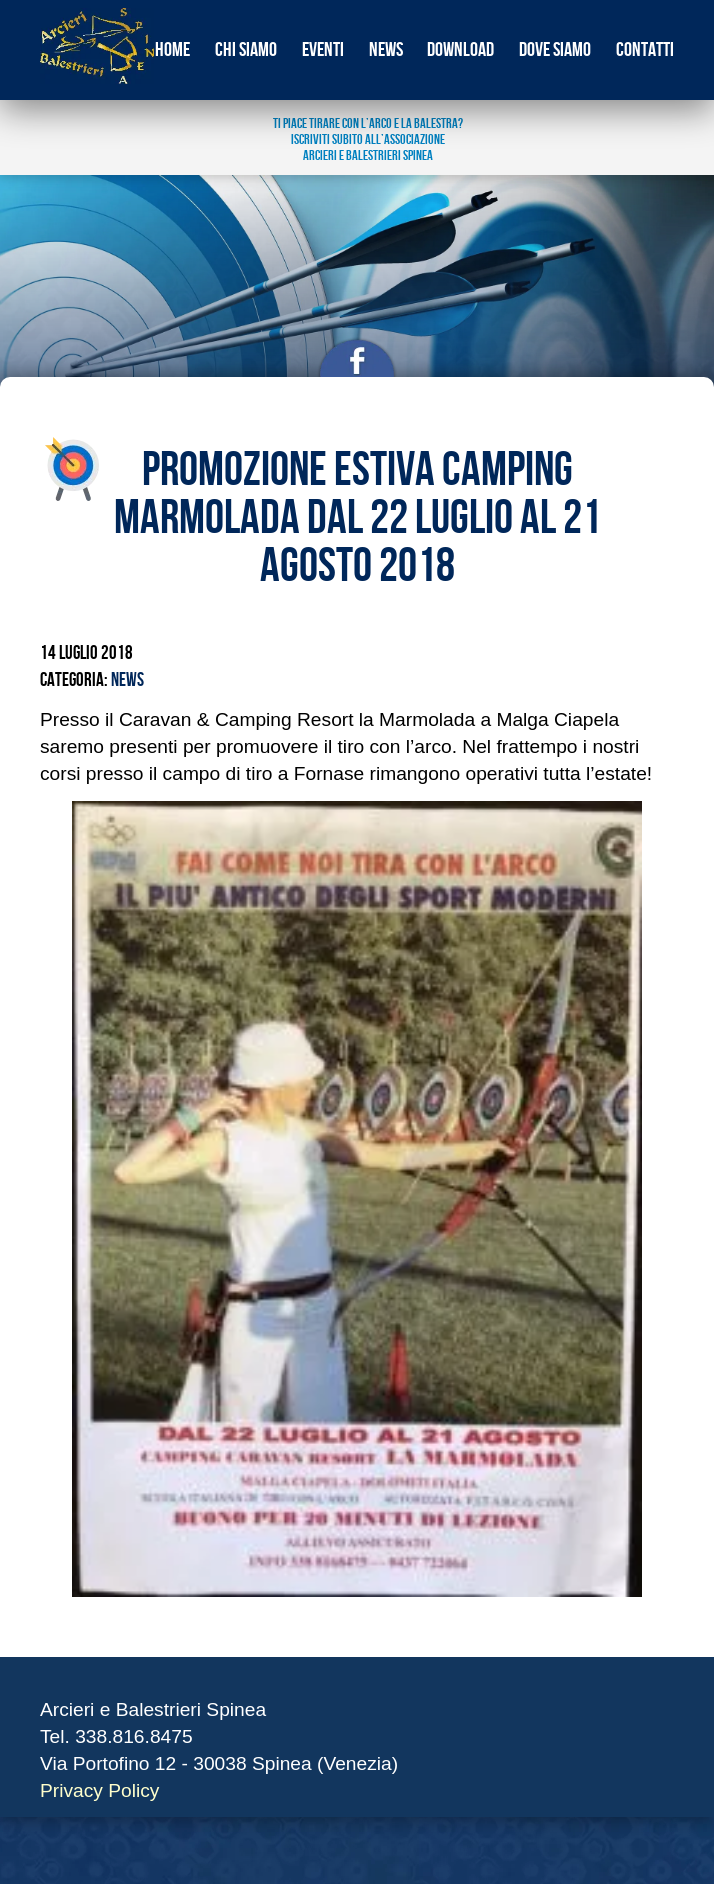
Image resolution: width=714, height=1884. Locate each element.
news (386, 50)
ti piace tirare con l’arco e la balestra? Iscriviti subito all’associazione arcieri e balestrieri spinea (368, 139)
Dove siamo (555, 50)
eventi (323, 50)
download (460, 50)
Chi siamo (246, 50)
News (127, 680)
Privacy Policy (99, 1790)
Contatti (645, 50)
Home (172, 50)
